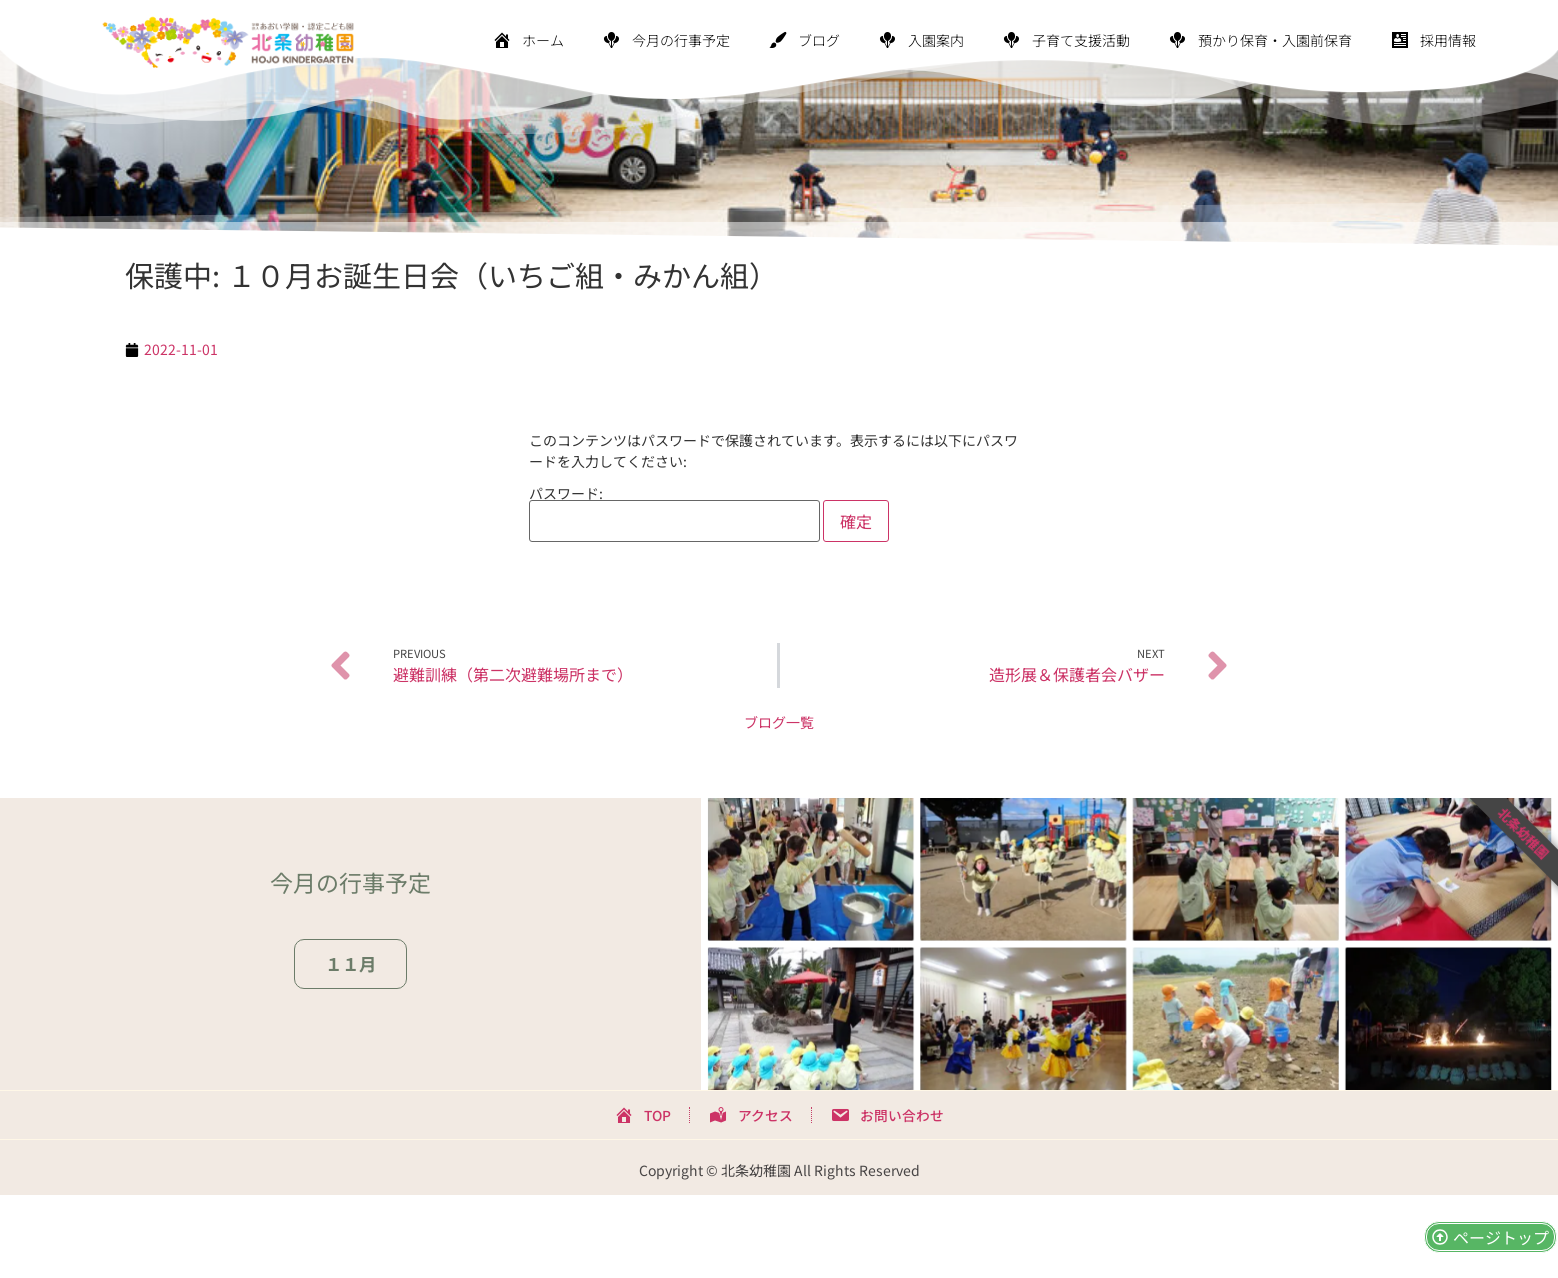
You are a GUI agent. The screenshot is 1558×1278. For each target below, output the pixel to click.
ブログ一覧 (779, 722)
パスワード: (674, 514)
